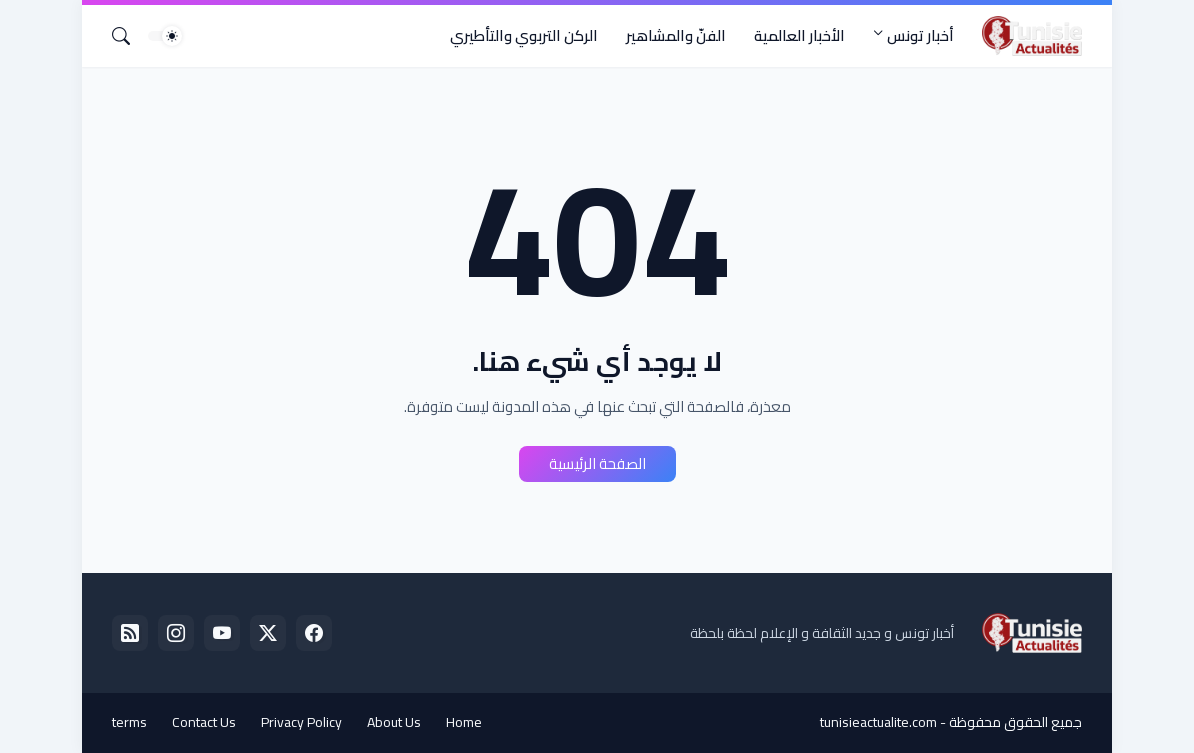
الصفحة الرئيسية (597, 463)
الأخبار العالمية (799, 35)
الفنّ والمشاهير (676, 35)
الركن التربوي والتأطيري (524, 35)
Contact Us (204, 722)
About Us (394, 722)
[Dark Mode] (165, 36)
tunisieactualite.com (878, 722)
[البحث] (129, 36)
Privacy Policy (301, 722)
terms (129, 722)
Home (464, 722)
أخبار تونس (920, 35)
